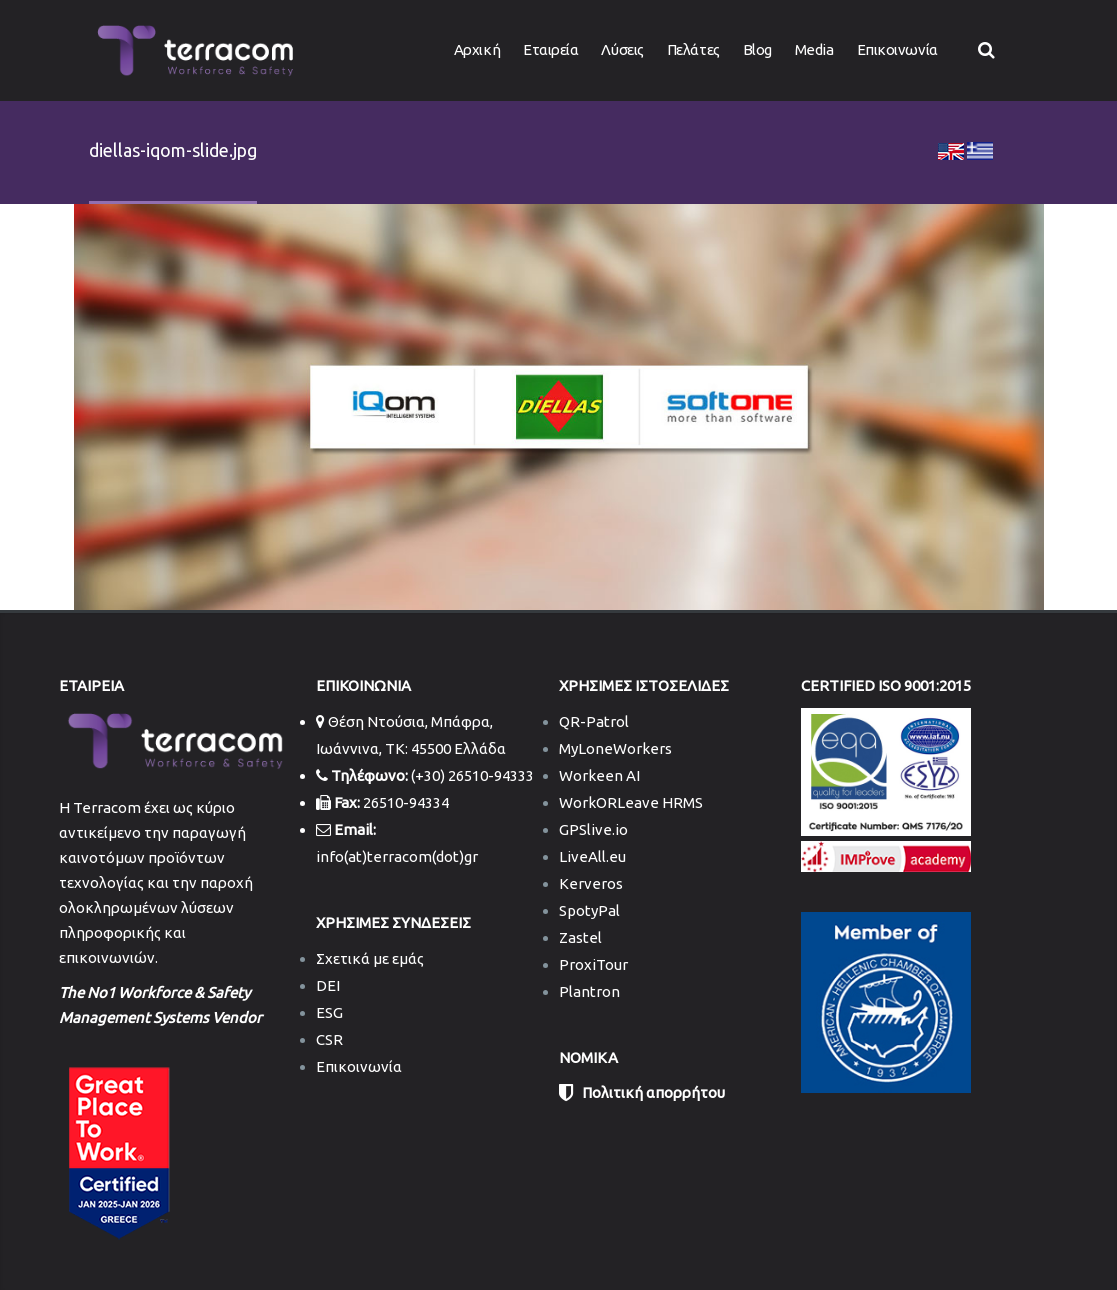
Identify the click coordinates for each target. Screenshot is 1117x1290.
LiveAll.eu (592, 856)
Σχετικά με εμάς (370, 958)
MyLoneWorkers (615, 748)
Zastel (580, 937)
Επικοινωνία (897, 49)
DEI (328, 985)
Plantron (589, 991)
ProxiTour (593, 964)
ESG (329, 1012)
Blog (757, 49)
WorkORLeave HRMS (631, 802)
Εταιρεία (550, 49)
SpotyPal (589, 910)
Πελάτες (693, 49)
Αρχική (477, 49)
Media (814, 49)
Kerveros (591, 883)
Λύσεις (622, 49)
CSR (329, 1039)
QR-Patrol (594, 721)
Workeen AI (599, 775)
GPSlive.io (593, 829)
